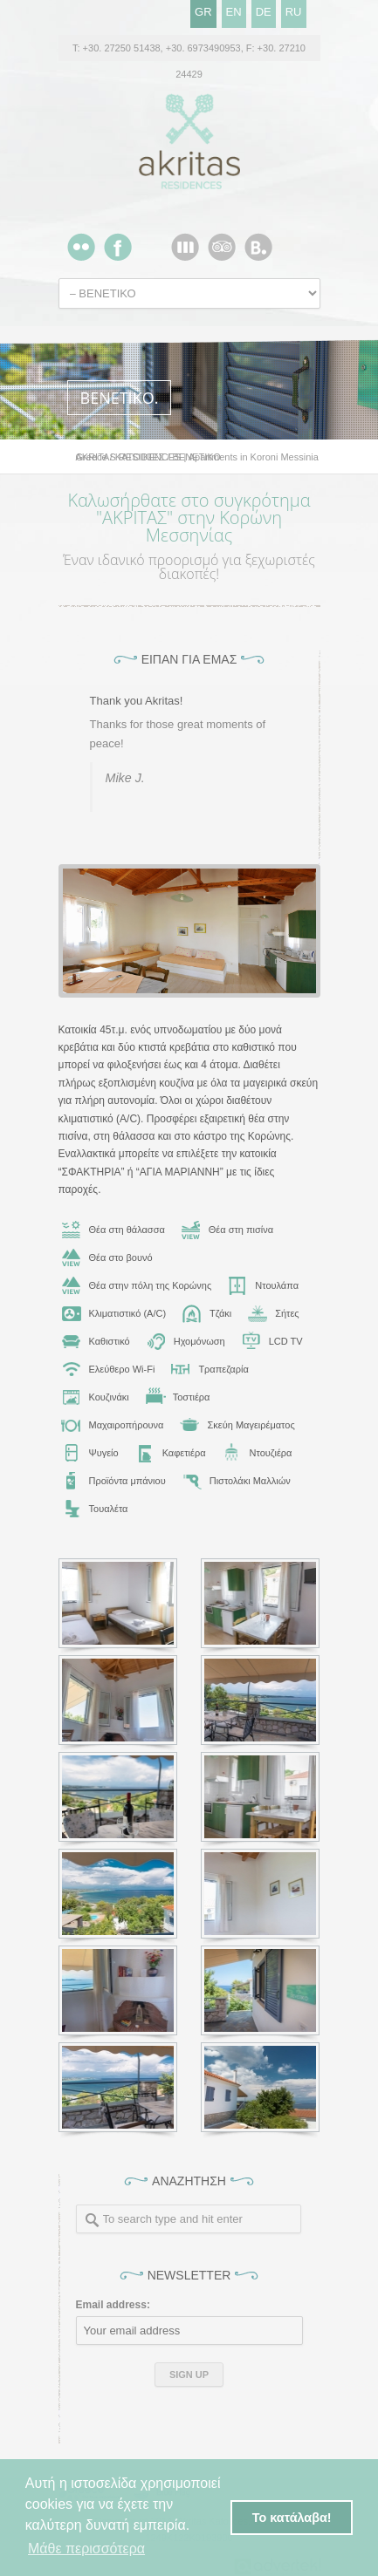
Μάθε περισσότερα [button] (86, 2548)
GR (203, 11)
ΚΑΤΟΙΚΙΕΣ (140, 457)
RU (293, 11)
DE (263, 11)
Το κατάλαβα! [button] (292, 2518)
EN (234, 11)
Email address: (113, 2305)
